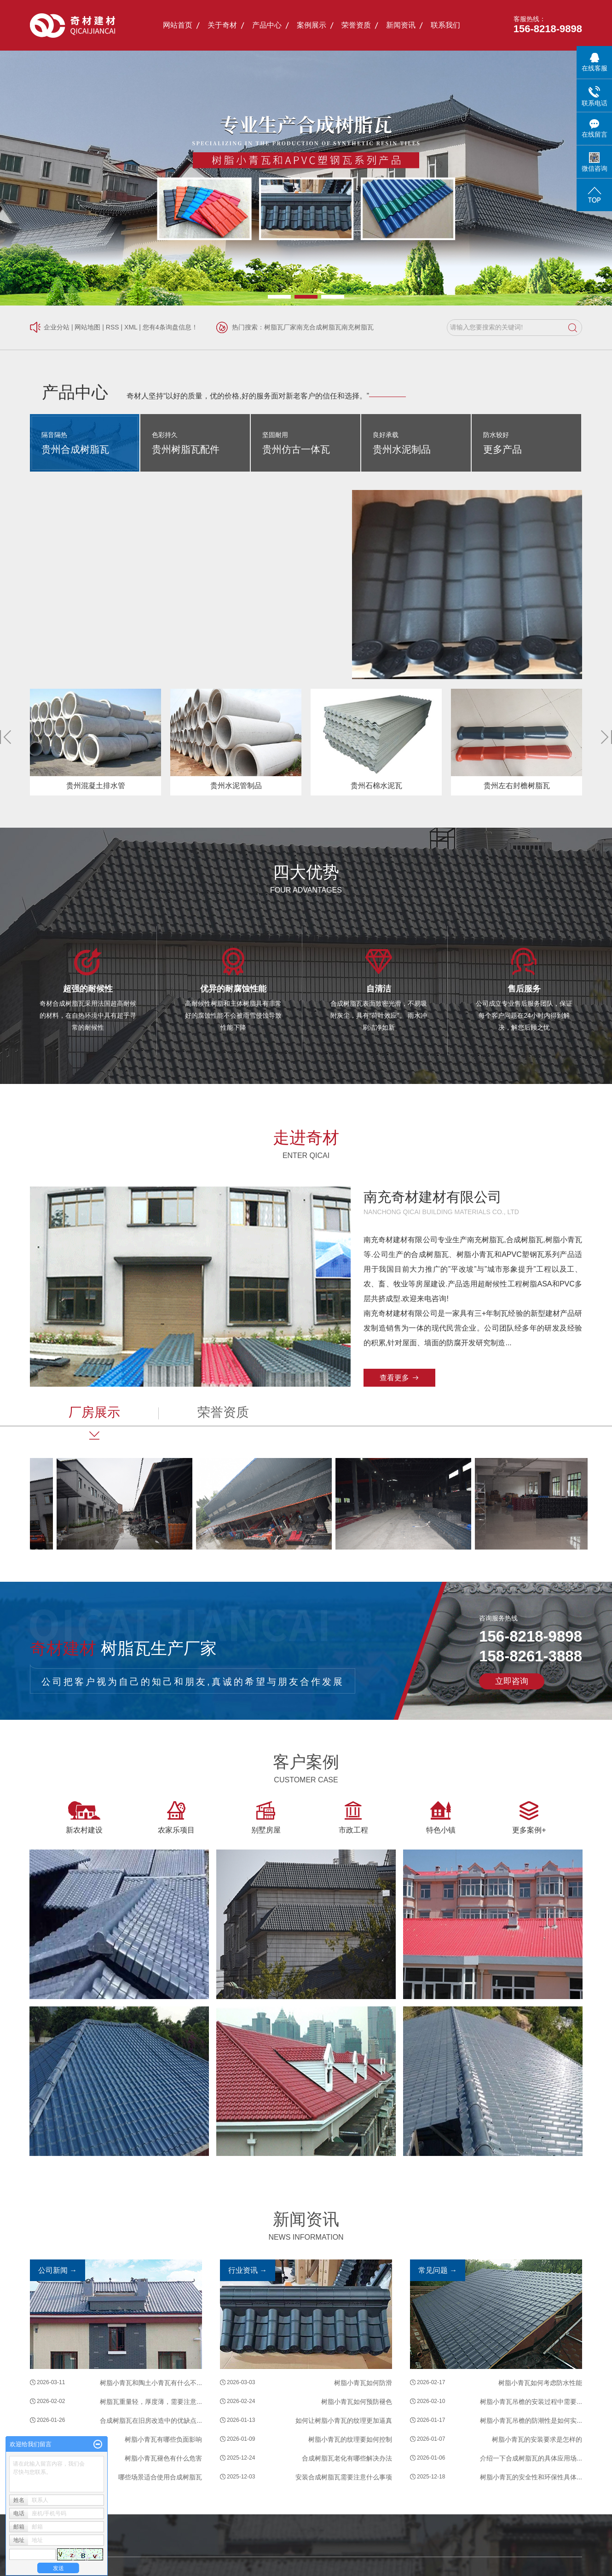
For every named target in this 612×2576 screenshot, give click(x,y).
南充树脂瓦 (357, 327)
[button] (279, 297)
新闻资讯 (401, 25)
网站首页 (177, 25)
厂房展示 (94, 1412)
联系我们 (445, 25)
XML (130, 327)
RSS (112, 327)
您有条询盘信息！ (170, 327)
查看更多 (394, 1378)
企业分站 (56, 327)
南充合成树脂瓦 (318, 327)
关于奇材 (222, 25)
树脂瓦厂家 (280, 327)
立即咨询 (511, 1681)
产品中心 (267, 25)
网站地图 (87, 327)
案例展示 (311, 25)
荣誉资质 (356, 25)
